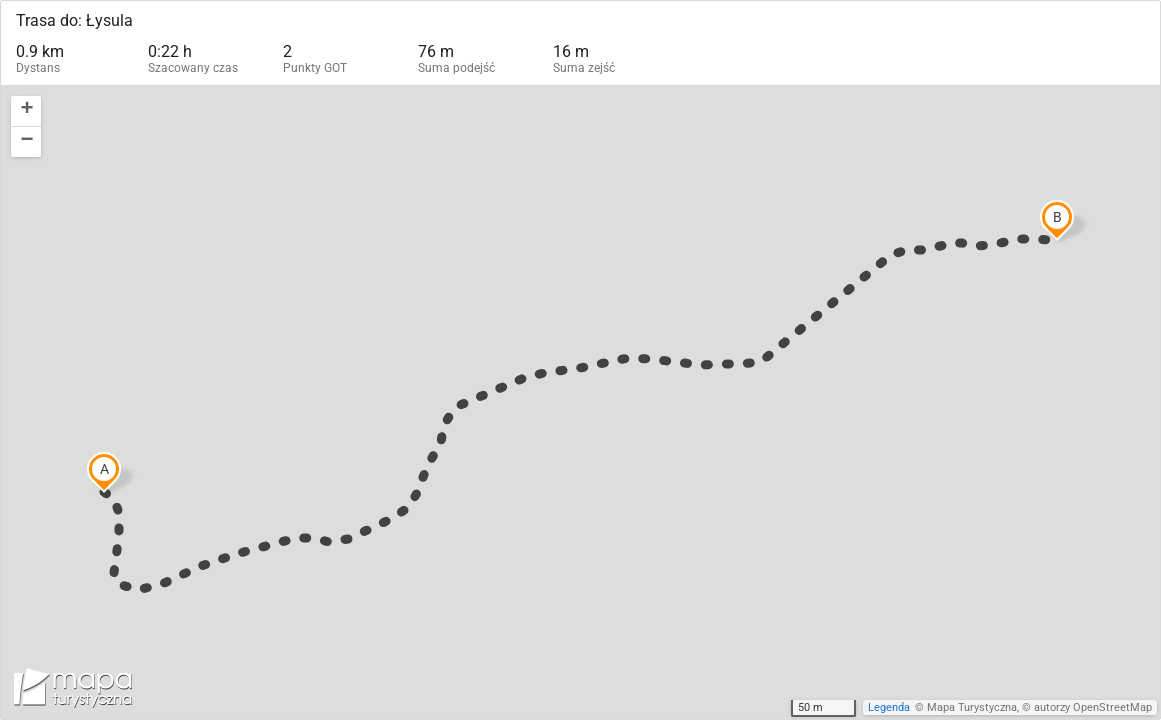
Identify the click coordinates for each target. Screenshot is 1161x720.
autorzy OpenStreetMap (1093, 707)
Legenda (889, 707)
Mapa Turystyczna (972, 707)
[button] (26, 111)
